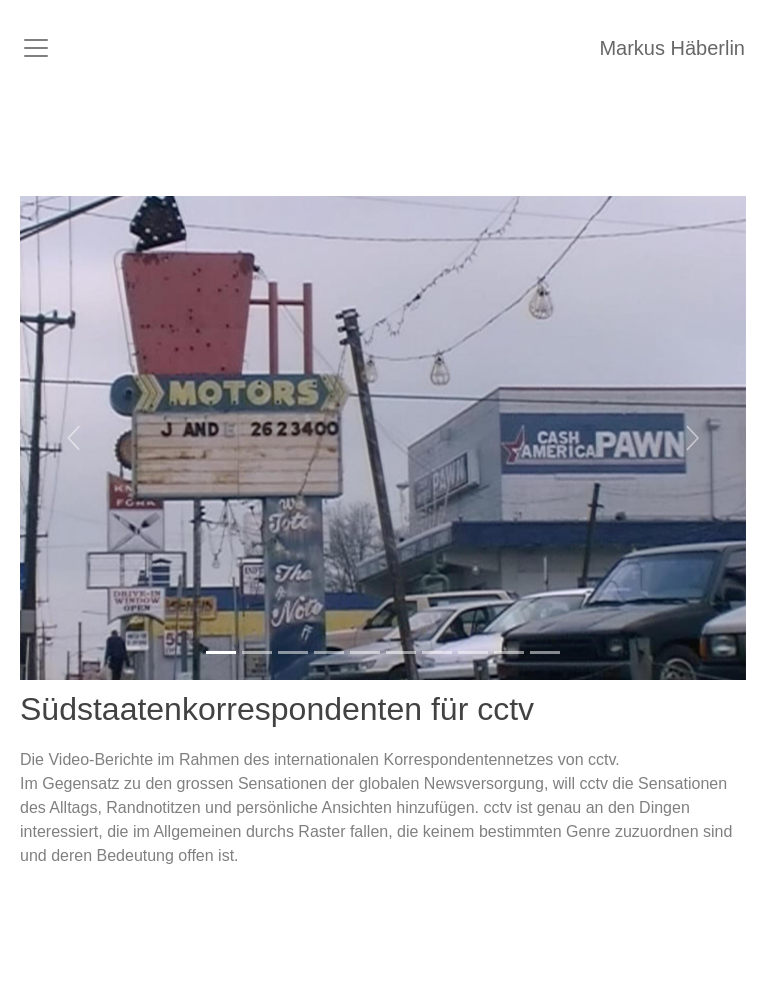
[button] (74, 438)
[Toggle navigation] (36, 48)
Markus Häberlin (672, 48)
